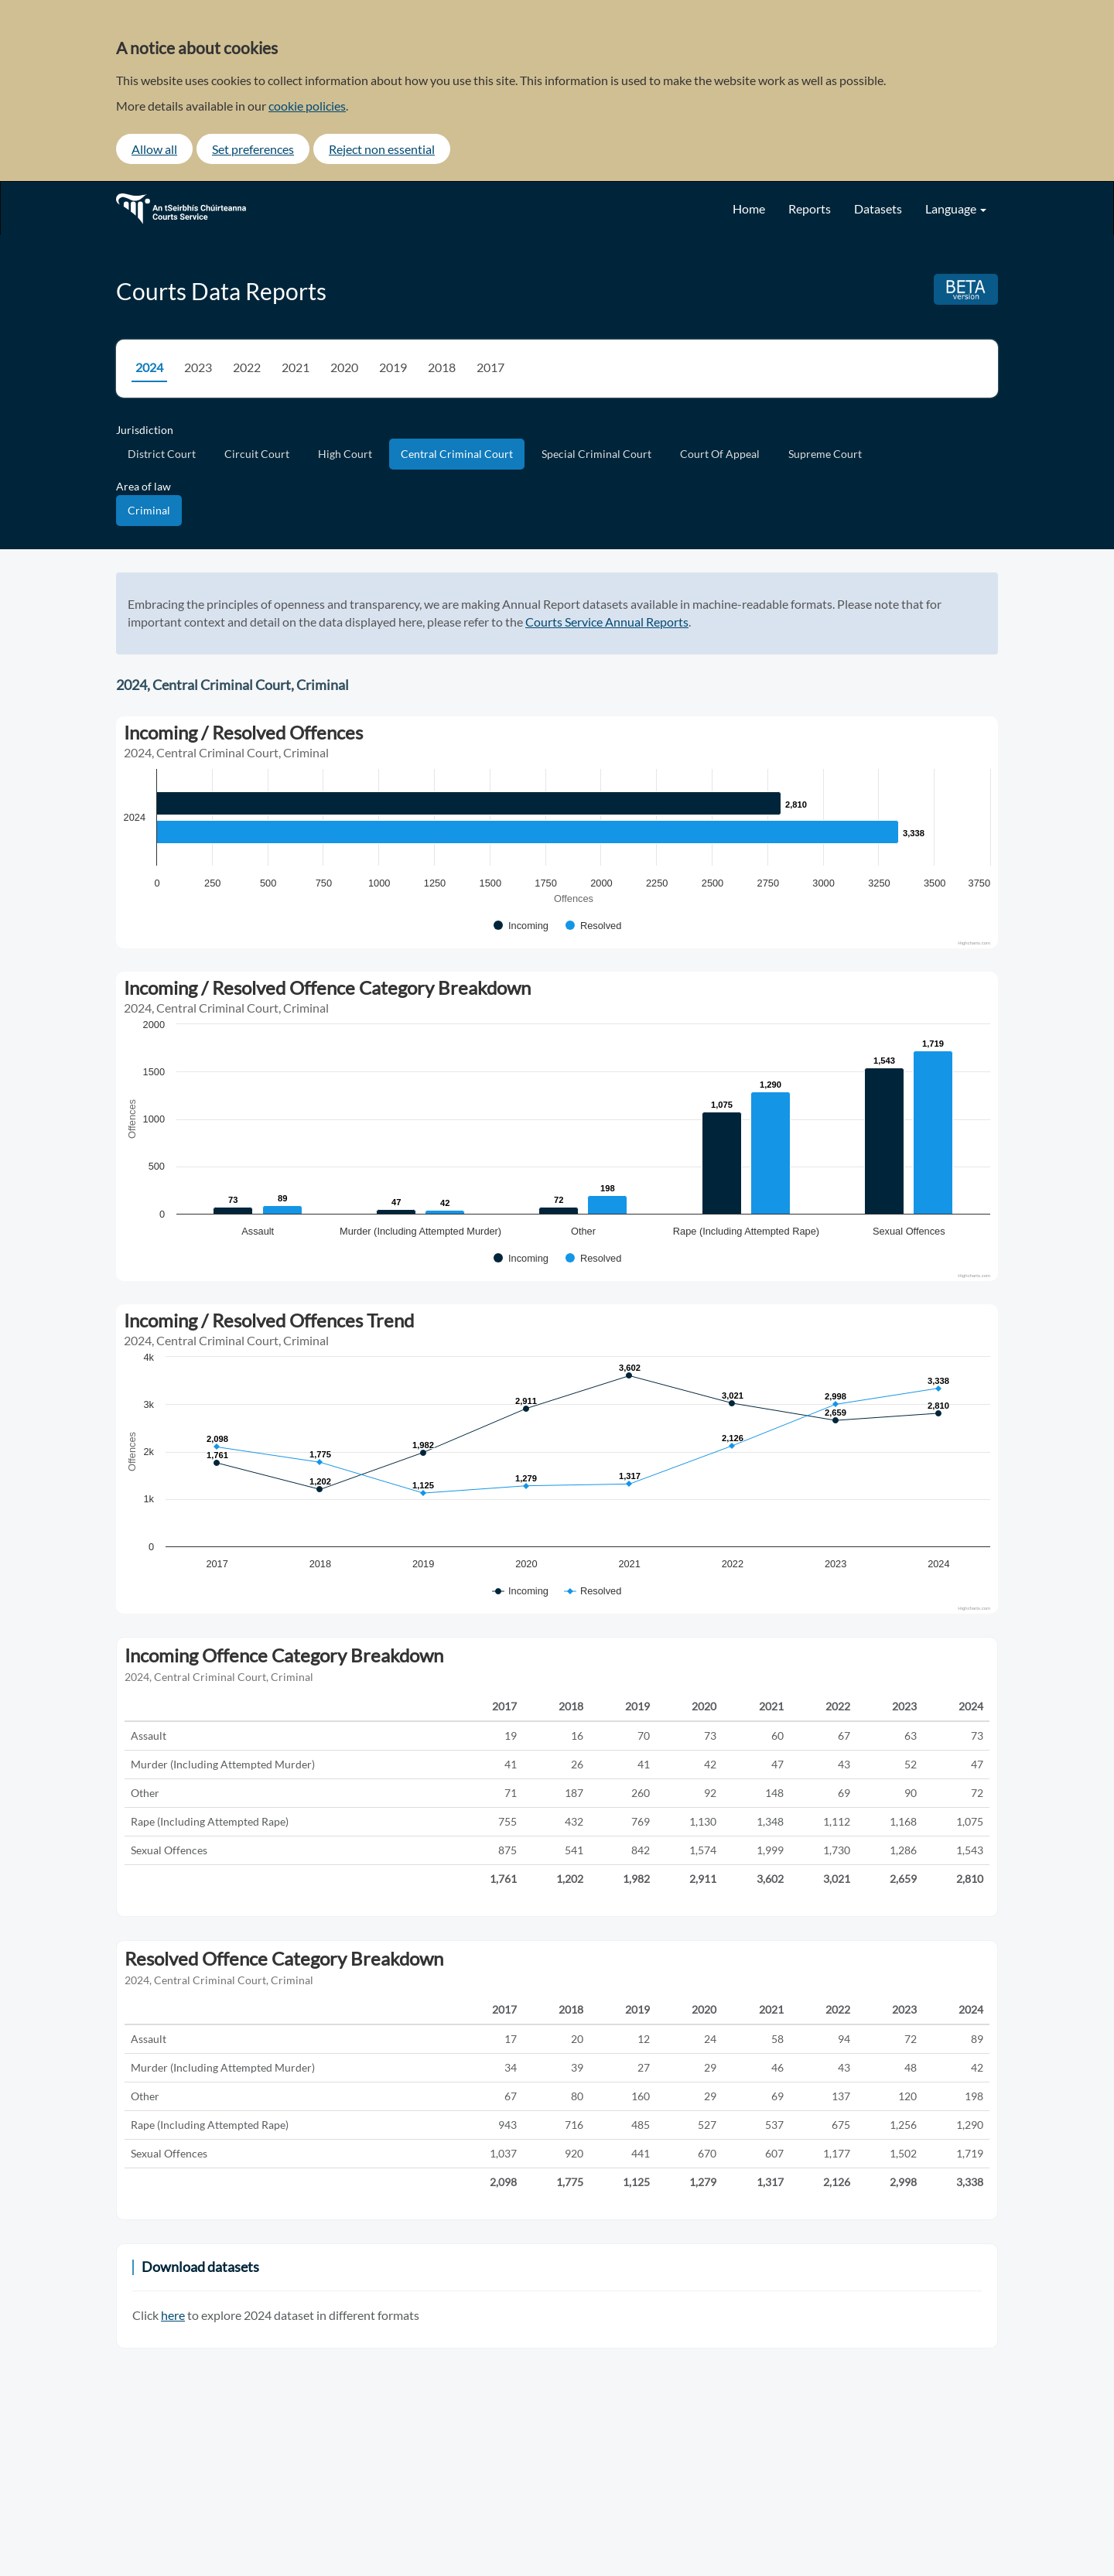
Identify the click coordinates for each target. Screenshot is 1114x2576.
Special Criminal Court (596, 453)
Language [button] (955, 208)
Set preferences (253, 149)
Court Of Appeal (720, 453)
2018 (442, 367)
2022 (247, 367)
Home (749, 208)
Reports (809, 208)
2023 (198, 367)
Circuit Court (256, 453)
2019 (393, 367)
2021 (295, 367)
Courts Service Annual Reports (607, 621)
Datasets (878, 208)
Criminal (149, 510)
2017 (490, 367)
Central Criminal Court (457, 453)
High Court (345, 453)
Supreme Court (825, 453)
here (173, 2315)
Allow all (154, 149)
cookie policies (307, 105)
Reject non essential (382, 149)
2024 (149, 367)
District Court (162, 453)
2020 (344, 367)
